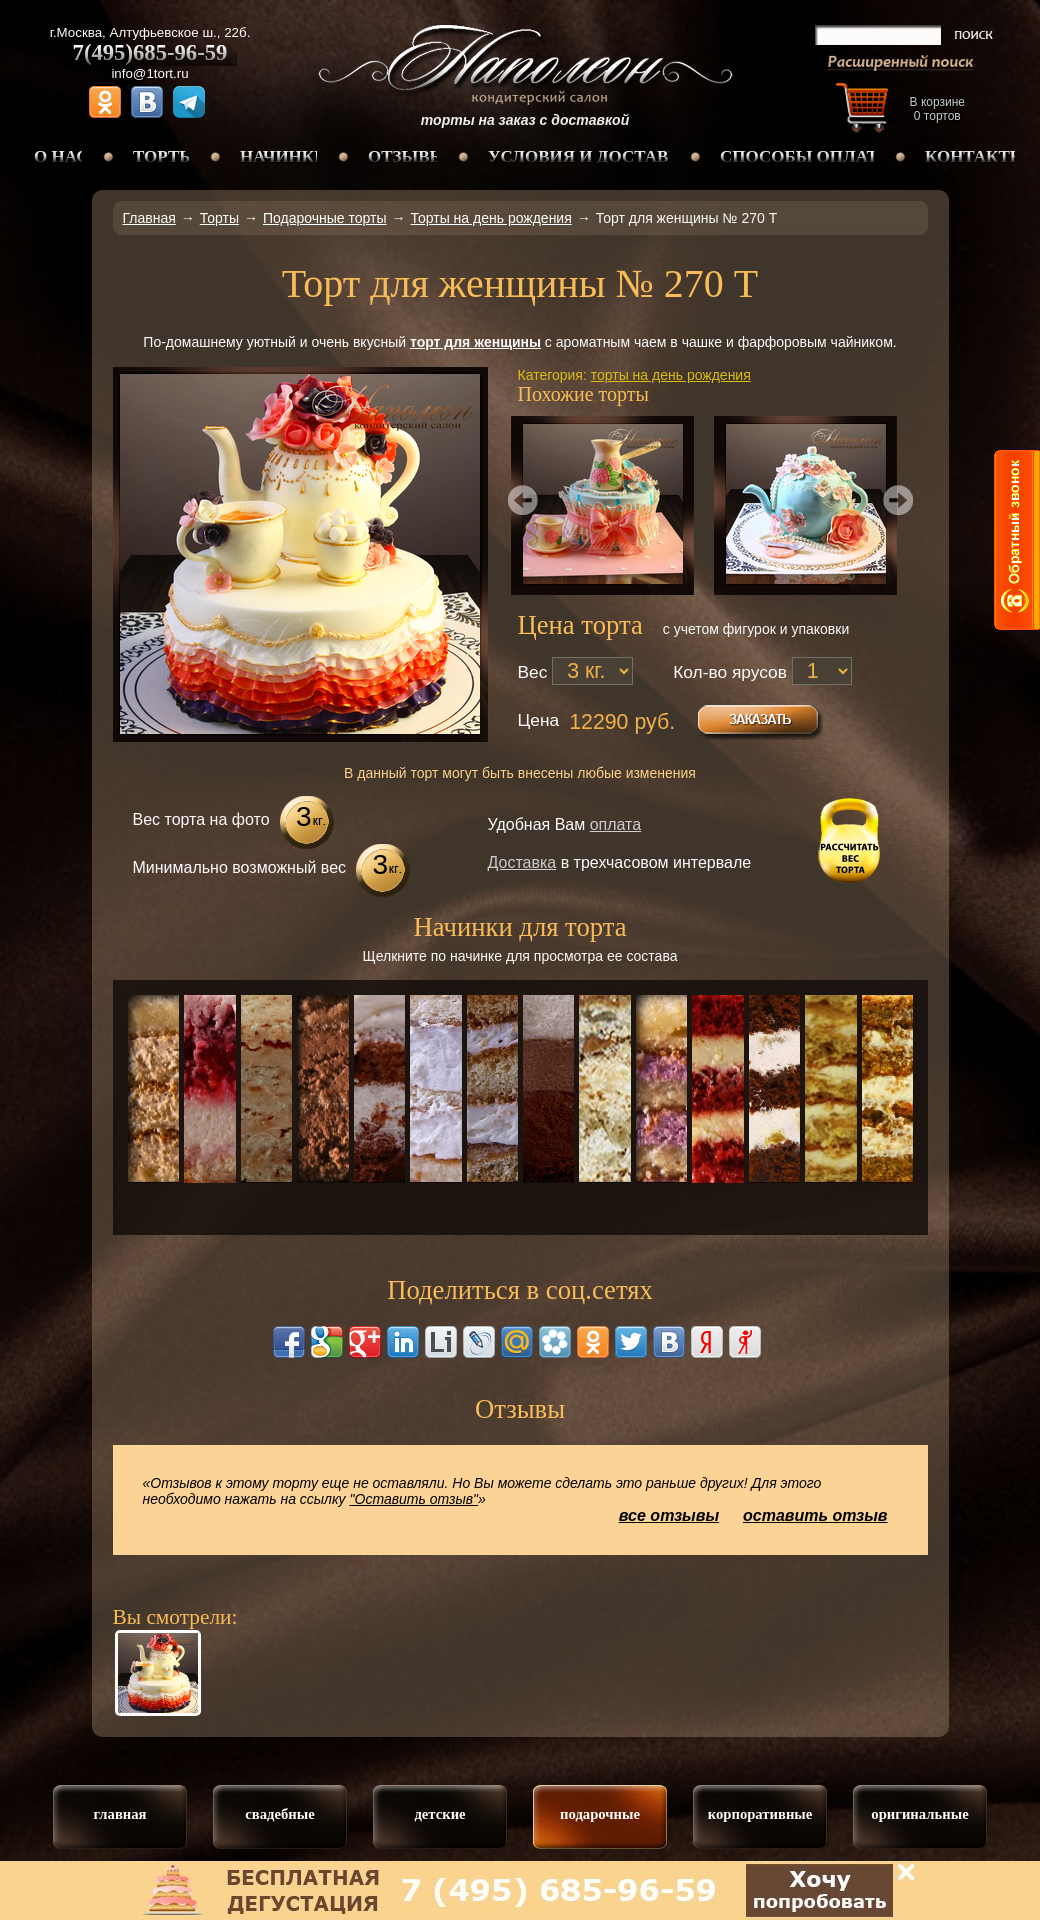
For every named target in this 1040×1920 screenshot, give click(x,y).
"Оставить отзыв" (414, 1499)
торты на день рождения (671, 375)
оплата (616, 824)
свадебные (279, 1814)
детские (439, 1814)
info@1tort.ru (149, 73)
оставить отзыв (815, 1515)
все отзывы (669, 1515)
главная (119, 1814)
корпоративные (760, 1814)
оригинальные (919, 1814)
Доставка (522, 862)
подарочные (600, 1814)
